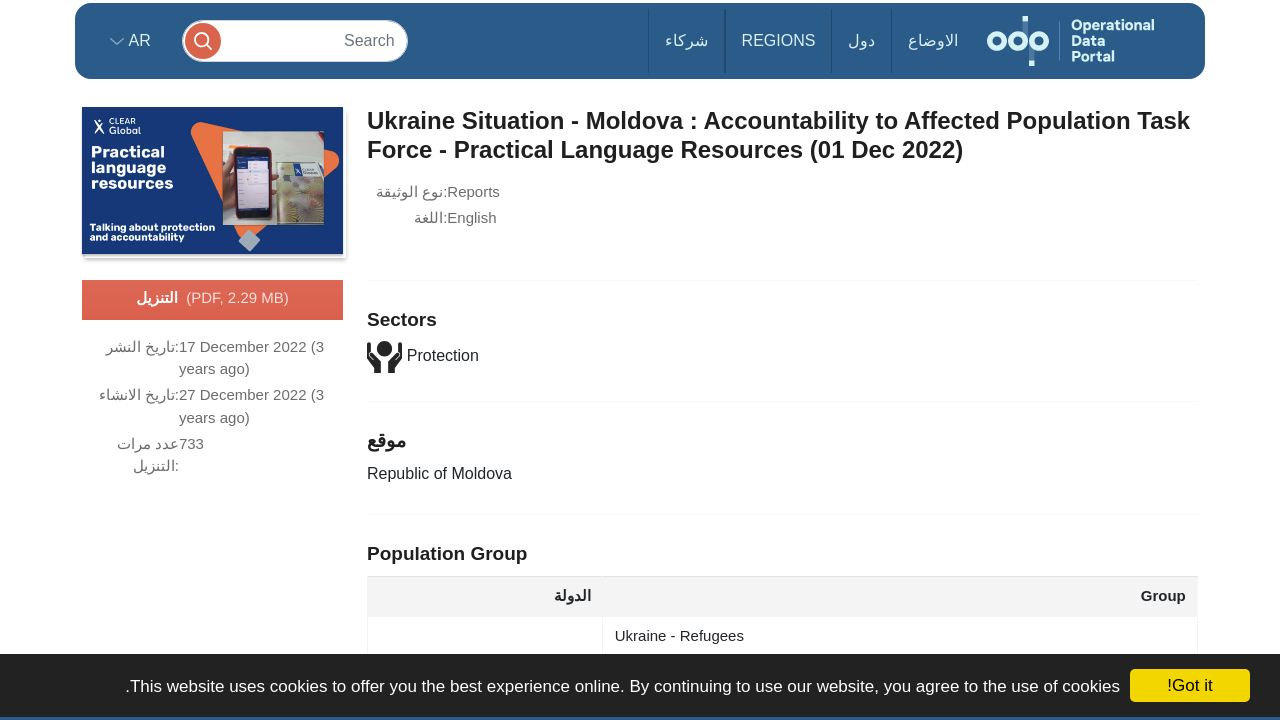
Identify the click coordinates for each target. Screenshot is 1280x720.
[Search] (295, 40)
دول (861, 40)
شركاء (686, 40)
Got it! (1189, 685)
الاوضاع (933, 40)
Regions (779, 40)
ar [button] (137, 40)
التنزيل (212, 299)
